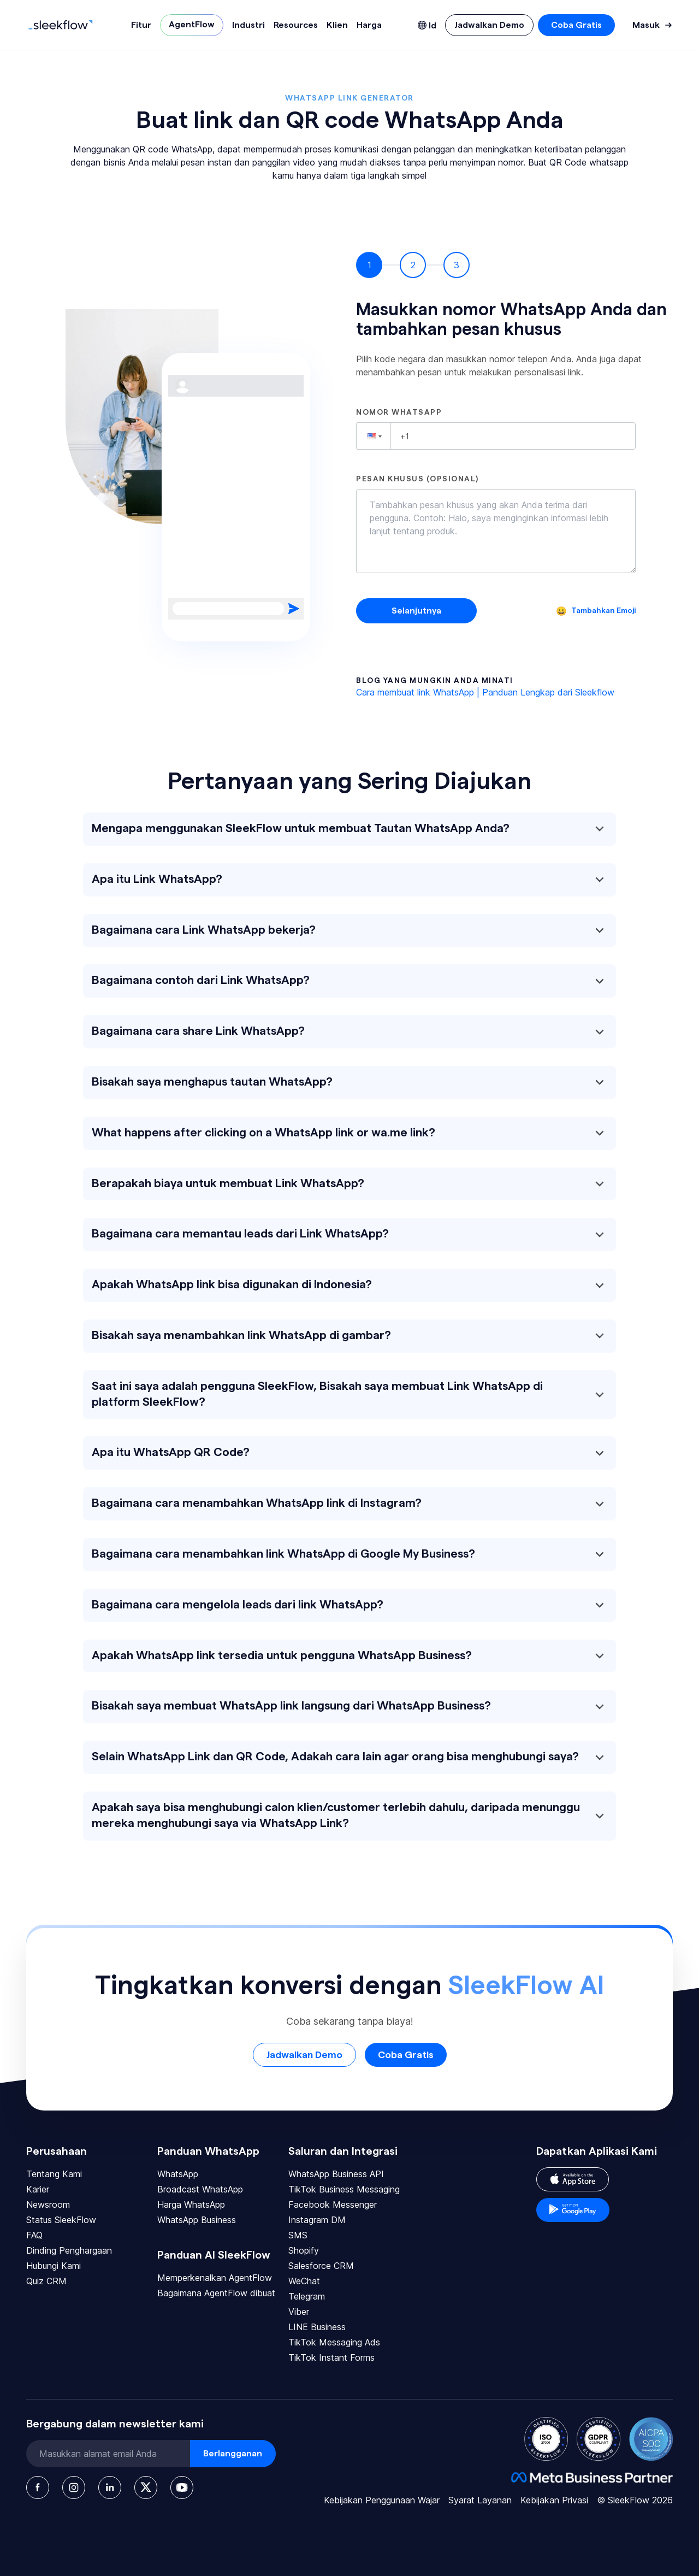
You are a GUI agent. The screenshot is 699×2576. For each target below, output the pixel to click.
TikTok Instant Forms (331, 2357)
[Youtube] (181, 2487)
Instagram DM (317, 2219)
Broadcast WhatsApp (200, 2189)
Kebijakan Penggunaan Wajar (382, 2500)
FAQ (34, 2235)
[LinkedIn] (109, 2487)
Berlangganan (232, 2453)
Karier (37, 2189)
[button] (373, 436)
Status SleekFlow (61, 2219)
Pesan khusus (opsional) (417, 479)
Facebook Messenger (332, 2204)
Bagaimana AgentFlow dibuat (216, 2293)
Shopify (303, 2250)
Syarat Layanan (480, 2500)
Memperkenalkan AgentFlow (214, 2277)
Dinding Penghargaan (69, 2250)
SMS (297, 2235)
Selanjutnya (416, 610)
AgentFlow (192, 24)
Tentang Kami (54, 2173)
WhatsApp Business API (336, 2173)
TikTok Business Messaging (344, 2189)
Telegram (306, 2296)
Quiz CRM (46, 2281)
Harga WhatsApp (191, 2204)
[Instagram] (73, 2487)
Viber (298, 2311)
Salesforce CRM (321, 2265)
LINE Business (317, 2326)
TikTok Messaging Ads (334, 2342)
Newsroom (48, 2204)
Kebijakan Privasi (554, 2500)
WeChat (304, 2281)
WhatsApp (177, 2173)
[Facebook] (37, 2487)
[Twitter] (145, 2487)
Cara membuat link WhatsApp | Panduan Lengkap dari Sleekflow (485, 692)
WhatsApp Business (196, 2219)
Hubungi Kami (53, 2265)
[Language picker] (427, 25)
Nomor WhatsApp (399, 412)
